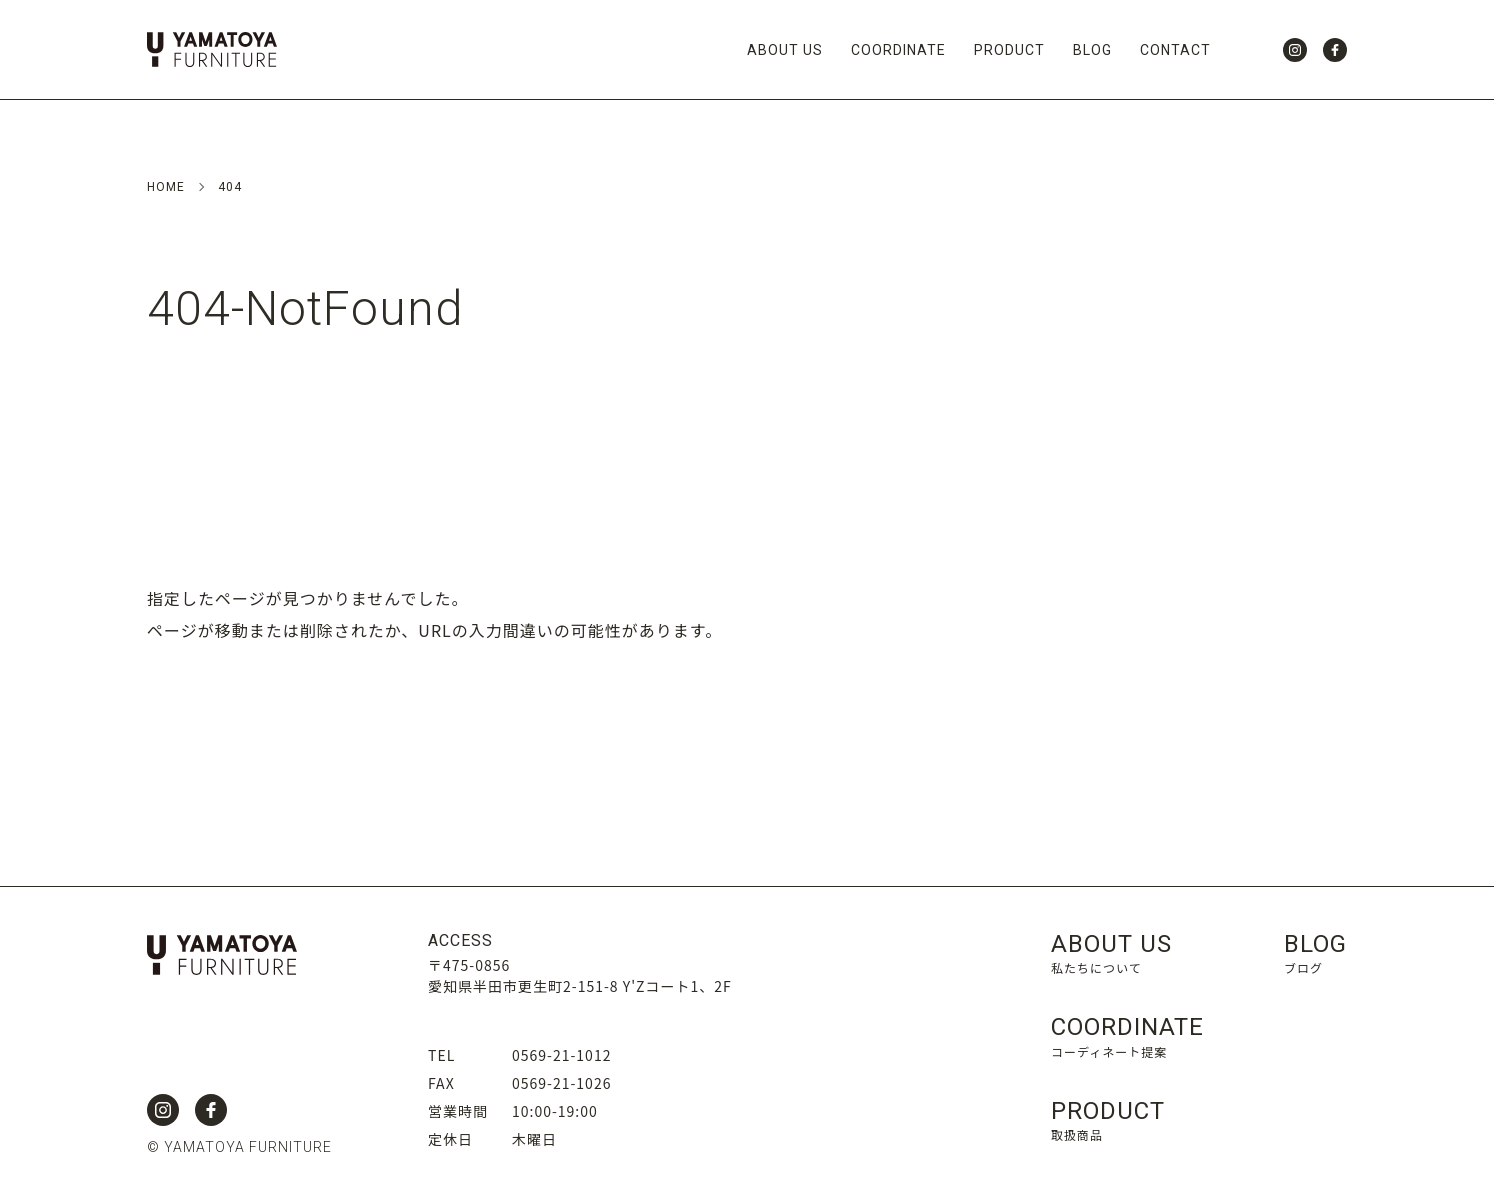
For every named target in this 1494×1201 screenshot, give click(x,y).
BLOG (1092, 50)
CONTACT (1175, 50)
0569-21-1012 (561, 1055)
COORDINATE (898, 50)
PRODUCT (1009, 50)
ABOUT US (785, 50)
